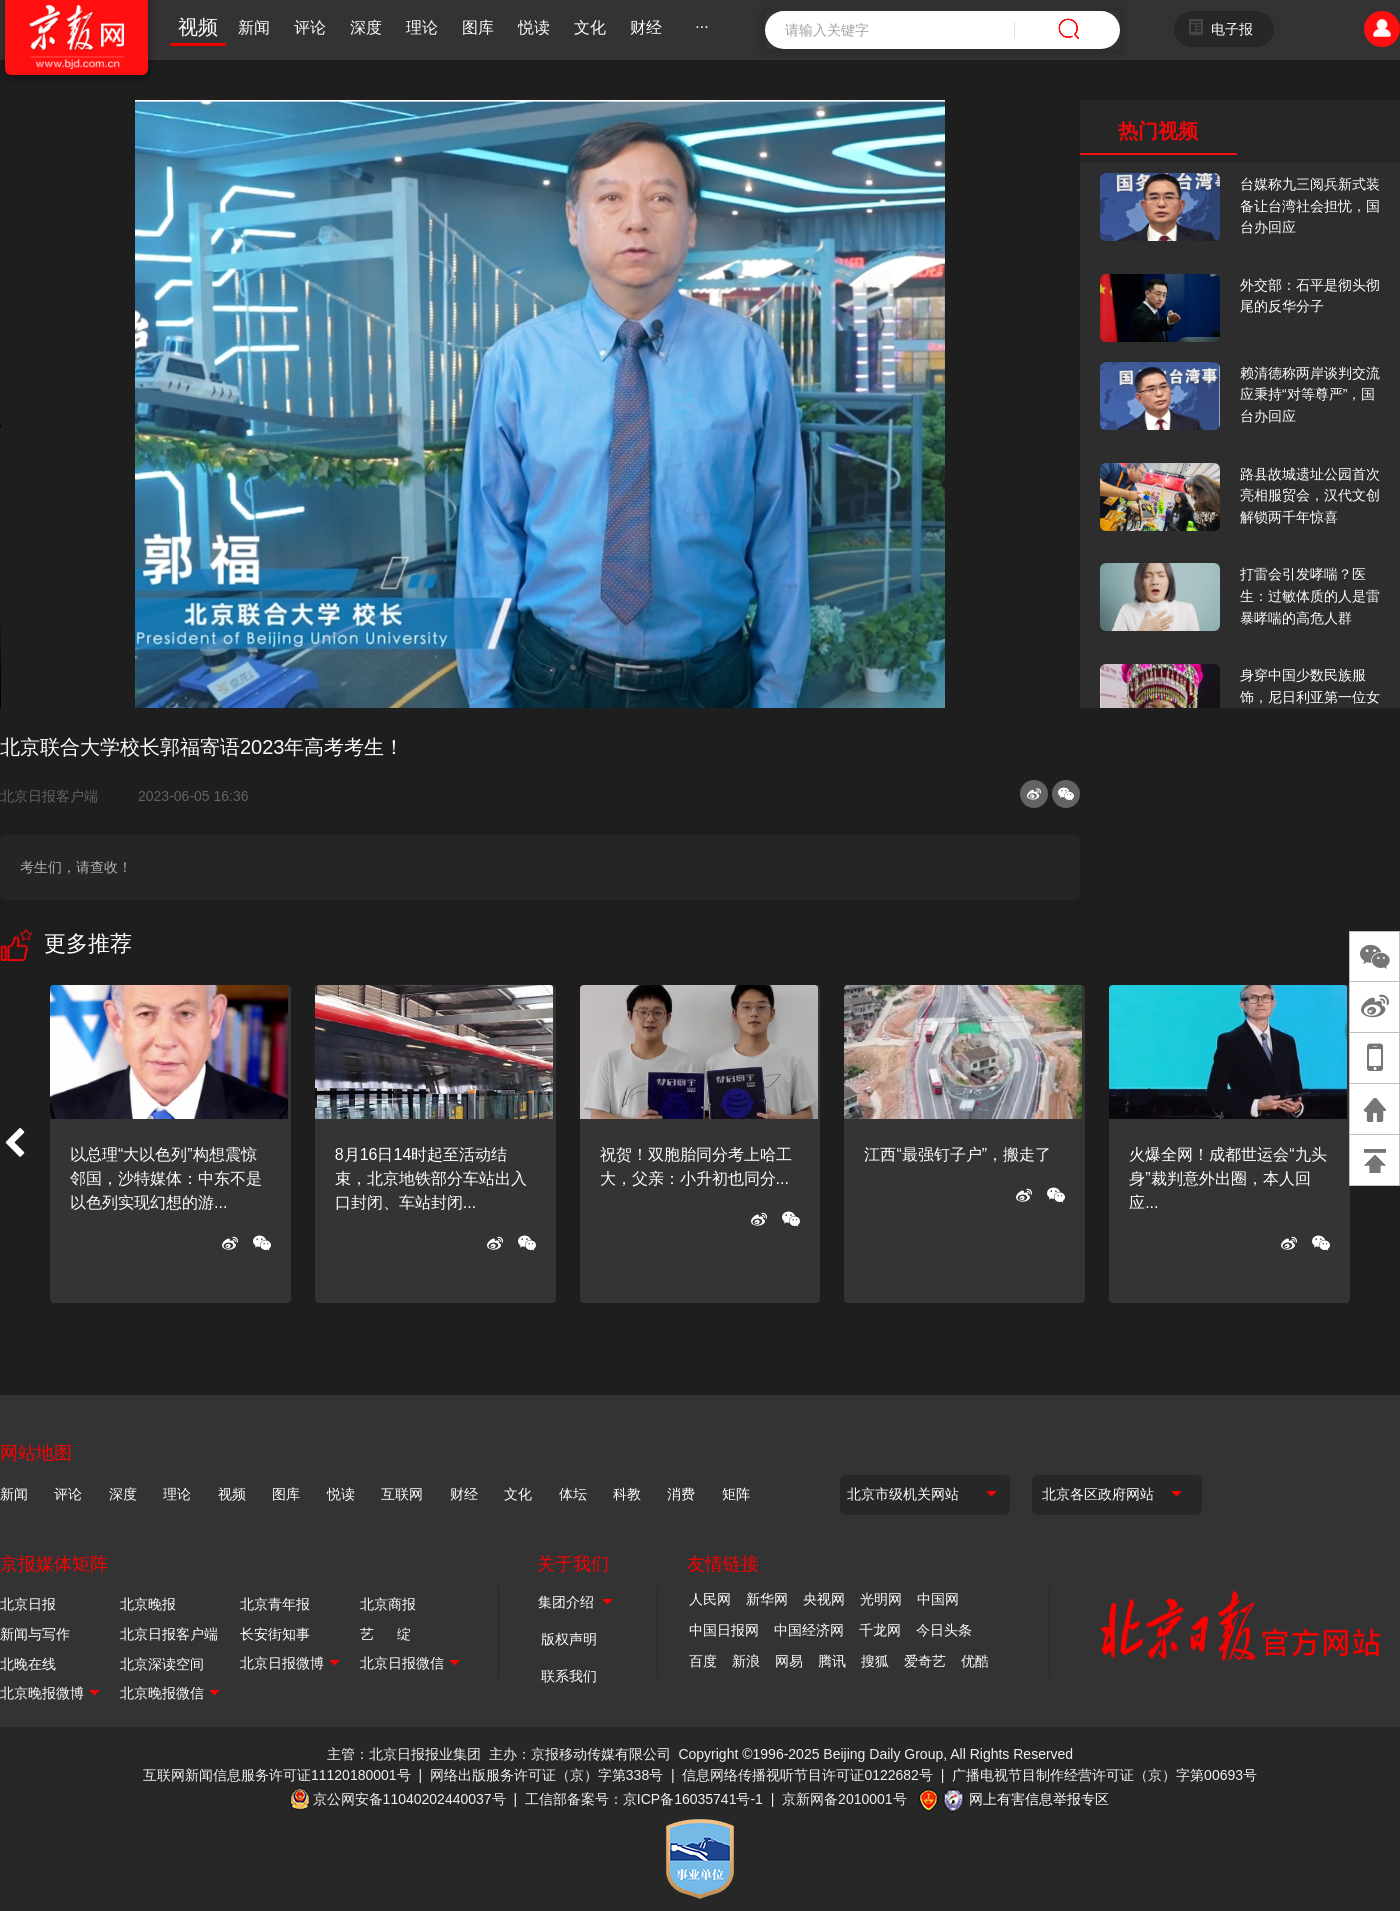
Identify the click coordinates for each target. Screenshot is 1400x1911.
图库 (478, 27)
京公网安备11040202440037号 (409, 1799)
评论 (310, 27)
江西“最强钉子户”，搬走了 (957, 1154)
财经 (646, 27)
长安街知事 (275, 1634)
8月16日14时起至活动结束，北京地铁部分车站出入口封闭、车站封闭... (431, 1178)
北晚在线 (28, 1664)
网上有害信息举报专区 (1039, 1799)
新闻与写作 (35, 1634)
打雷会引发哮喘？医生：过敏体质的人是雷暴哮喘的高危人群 (1310, 595)
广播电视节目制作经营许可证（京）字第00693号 (1104, 1775)
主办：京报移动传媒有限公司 (580, 1754)
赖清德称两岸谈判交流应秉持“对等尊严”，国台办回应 (1310, 394)
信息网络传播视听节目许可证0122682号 (807, 1775)
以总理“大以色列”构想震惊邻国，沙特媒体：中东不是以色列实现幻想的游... (166, 1178)
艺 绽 (385, 1634)
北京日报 (28, 1604)
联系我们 (569, 1676)
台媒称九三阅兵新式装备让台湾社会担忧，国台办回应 (1310, 205)
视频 (198, 27)
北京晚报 (148, 1604)
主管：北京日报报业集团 (404, 1754)
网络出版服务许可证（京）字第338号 (546, 1775)
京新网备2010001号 (844, 1799)
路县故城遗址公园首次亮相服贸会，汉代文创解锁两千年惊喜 (1310, 495)
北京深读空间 (162, 1664)
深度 (366, 27)
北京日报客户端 (49, 796)
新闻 (254, 27)
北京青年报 (275, 1604)
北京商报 (388, 1604)
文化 (590, 27)
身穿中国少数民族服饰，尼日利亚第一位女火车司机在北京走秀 (1310, 696)
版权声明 (569, 1639)
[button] (14, 1144)
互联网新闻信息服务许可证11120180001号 (277, 1775)
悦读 (534, 27)
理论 (422, 27)
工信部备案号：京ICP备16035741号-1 (644, 1799)
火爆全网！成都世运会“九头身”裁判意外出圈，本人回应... (1227, 1178)
